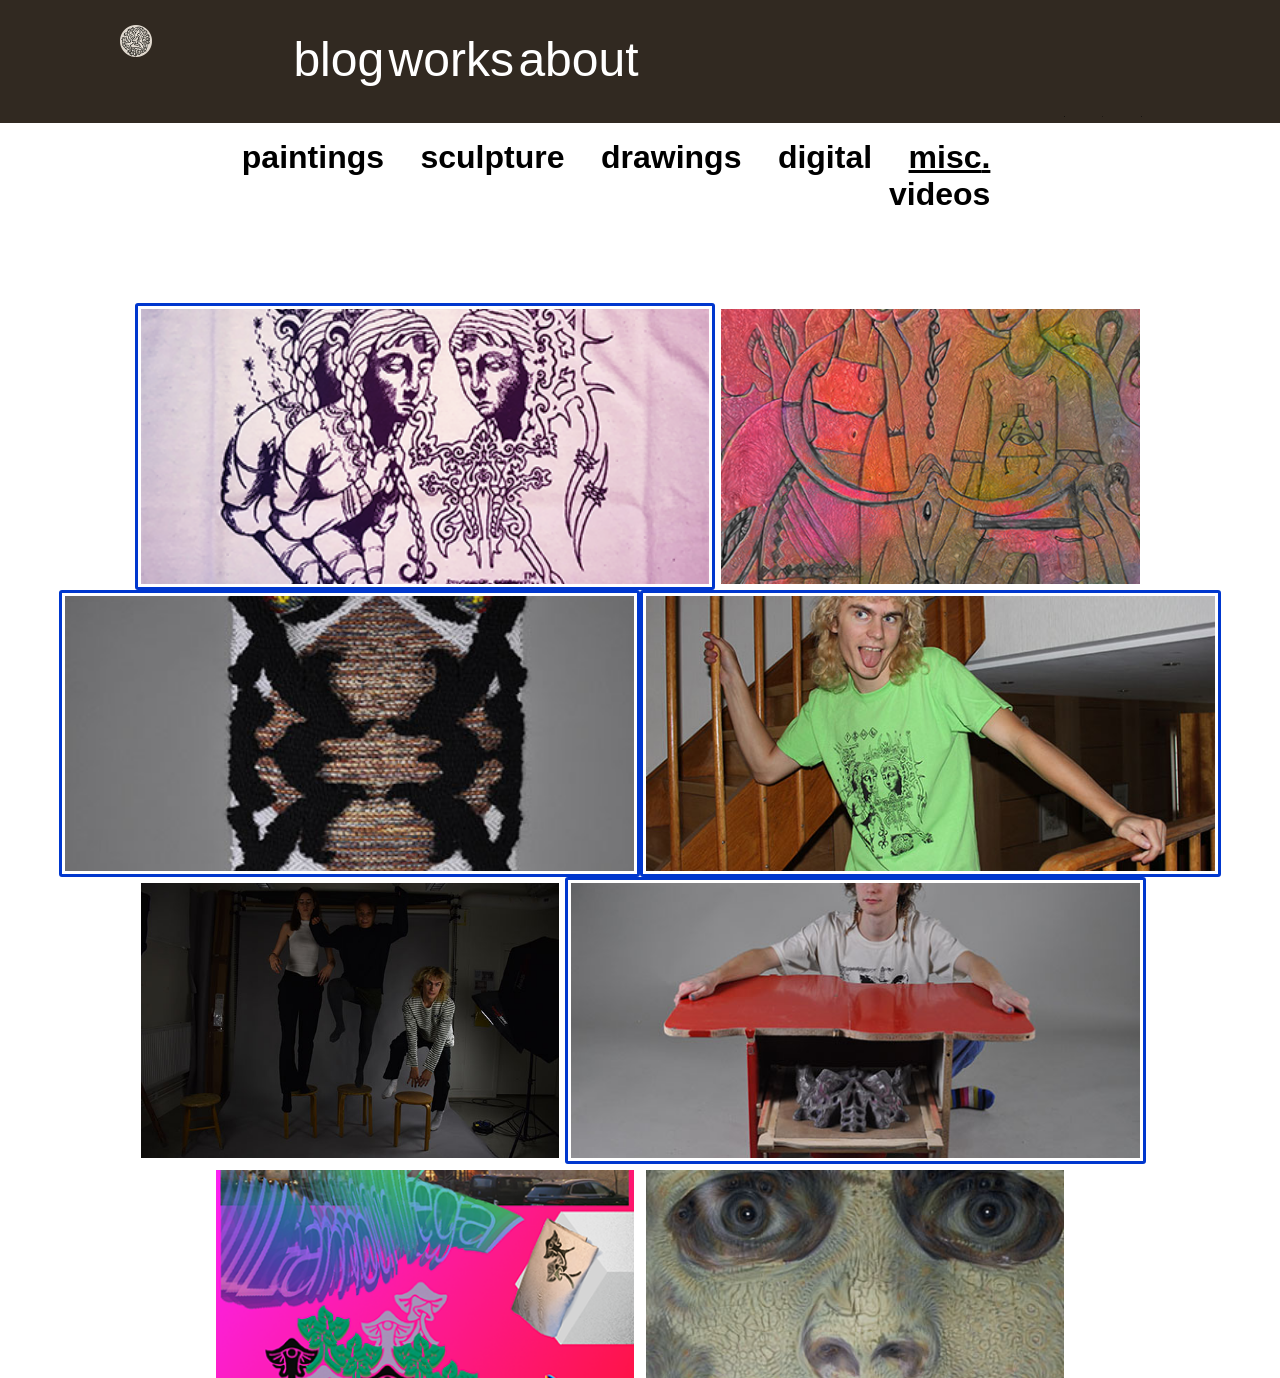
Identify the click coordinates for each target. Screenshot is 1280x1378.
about (350, 40)
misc (1069, 110)
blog (232, 40)
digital (1012, 110)
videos (1134, 110)
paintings (768, 110)
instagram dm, (178, 1053)
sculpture (853, 110)
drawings (938, 110)
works (289, 40)
